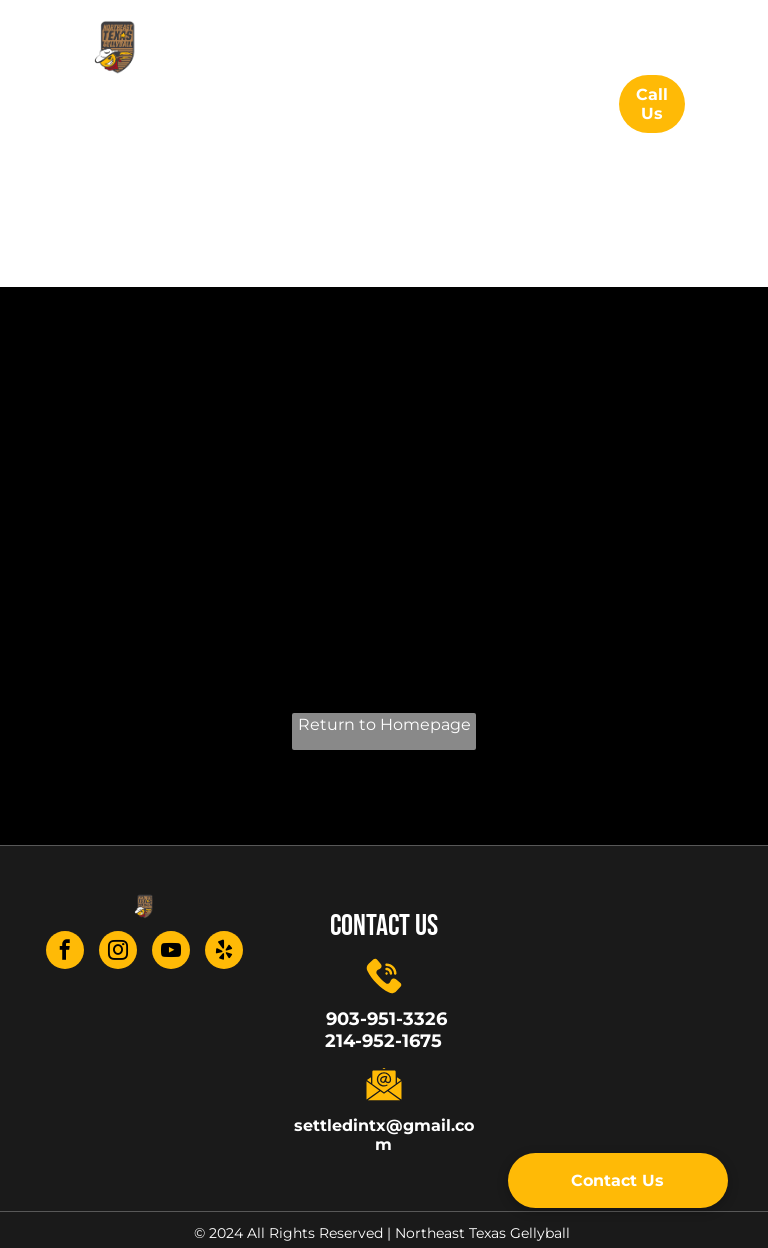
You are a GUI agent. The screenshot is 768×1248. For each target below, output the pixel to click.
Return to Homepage (384, 724)
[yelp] (224, 952)
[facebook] (65, 952)
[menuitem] (333, 98)
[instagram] (118, 952)
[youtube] (171, 952)
